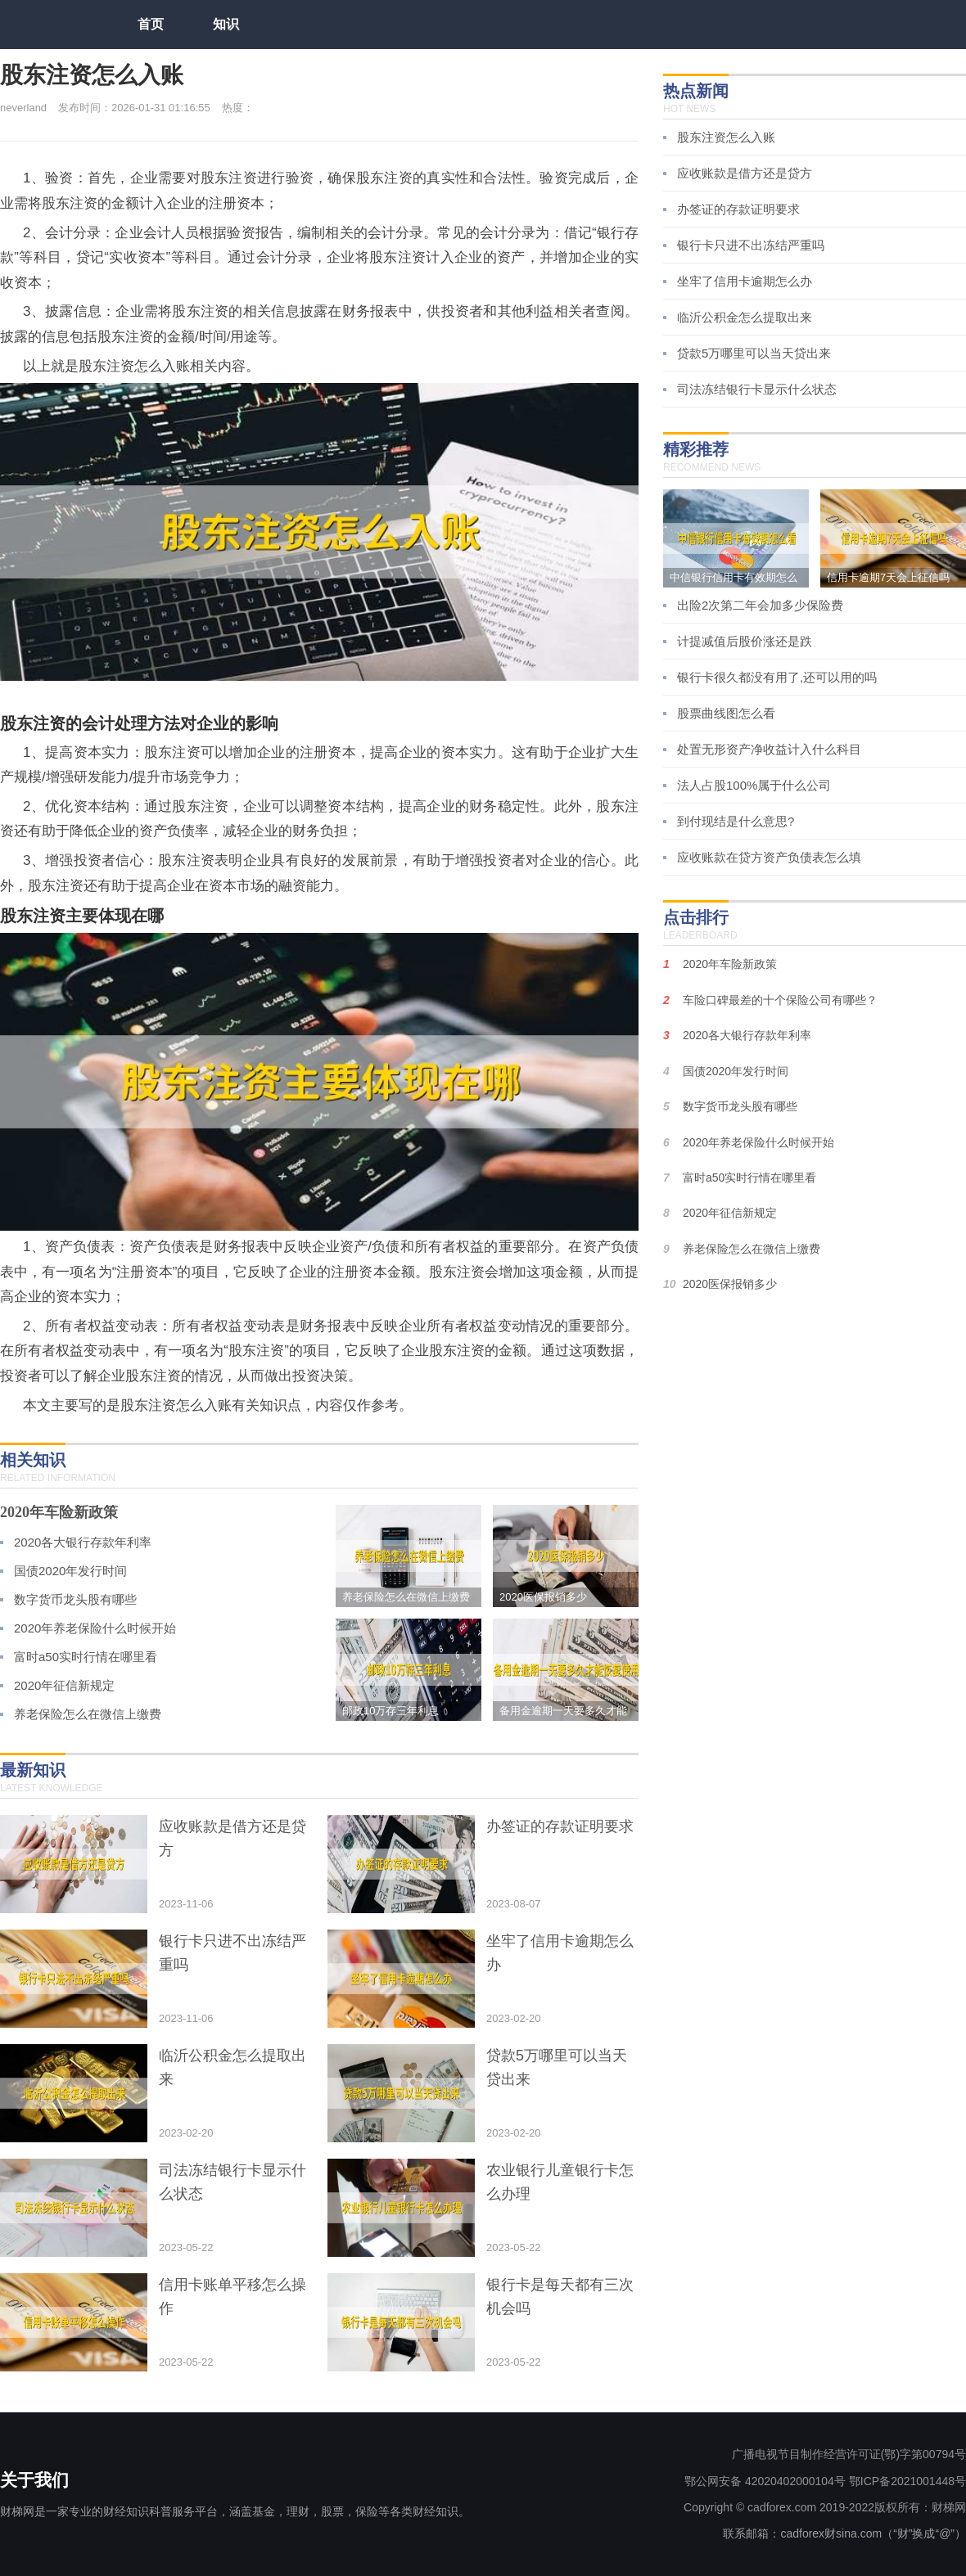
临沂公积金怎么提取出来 (744, 317)
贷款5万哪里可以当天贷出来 (754, 353)
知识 (226, 24)
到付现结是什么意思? (735, 821)
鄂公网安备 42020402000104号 (765, 2481)
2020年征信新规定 (64, 1685)
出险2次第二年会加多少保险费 (760, 605)
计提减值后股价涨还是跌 (744, 641)
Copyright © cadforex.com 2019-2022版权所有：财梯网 (825, 2507)
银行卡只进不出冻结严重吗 (750, 245)
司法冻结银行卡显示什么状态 (757, 389)
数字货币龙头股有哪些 (75, 1599)
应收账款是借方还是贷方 (744, 173)
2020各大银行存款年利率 (82, 1542)
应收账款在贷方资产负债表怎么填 (769, 857)
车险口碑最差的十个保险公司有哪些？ (780, 1000)
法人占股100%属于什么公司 (754, 785)
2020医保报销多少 (730, 1283)
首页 (151, 24)
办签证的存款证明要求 (738, 209)
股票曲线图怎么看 (726, 713)
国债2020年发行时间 (70, 1571)
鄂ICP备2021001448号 (907, 2481)
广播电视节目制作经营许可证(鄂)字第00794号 (849, 2454)
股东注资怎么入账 (726, 137)
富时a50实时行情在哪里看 (85, 1657)
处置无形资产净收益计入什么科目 (769, 749)
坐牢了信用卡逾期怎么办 (744, 281)
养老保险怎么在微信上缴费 (87, 1714)
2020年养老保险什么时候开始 (95, 1628)
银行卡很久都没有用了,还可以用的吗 (777, 677)
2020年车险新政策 (59, 1512)
